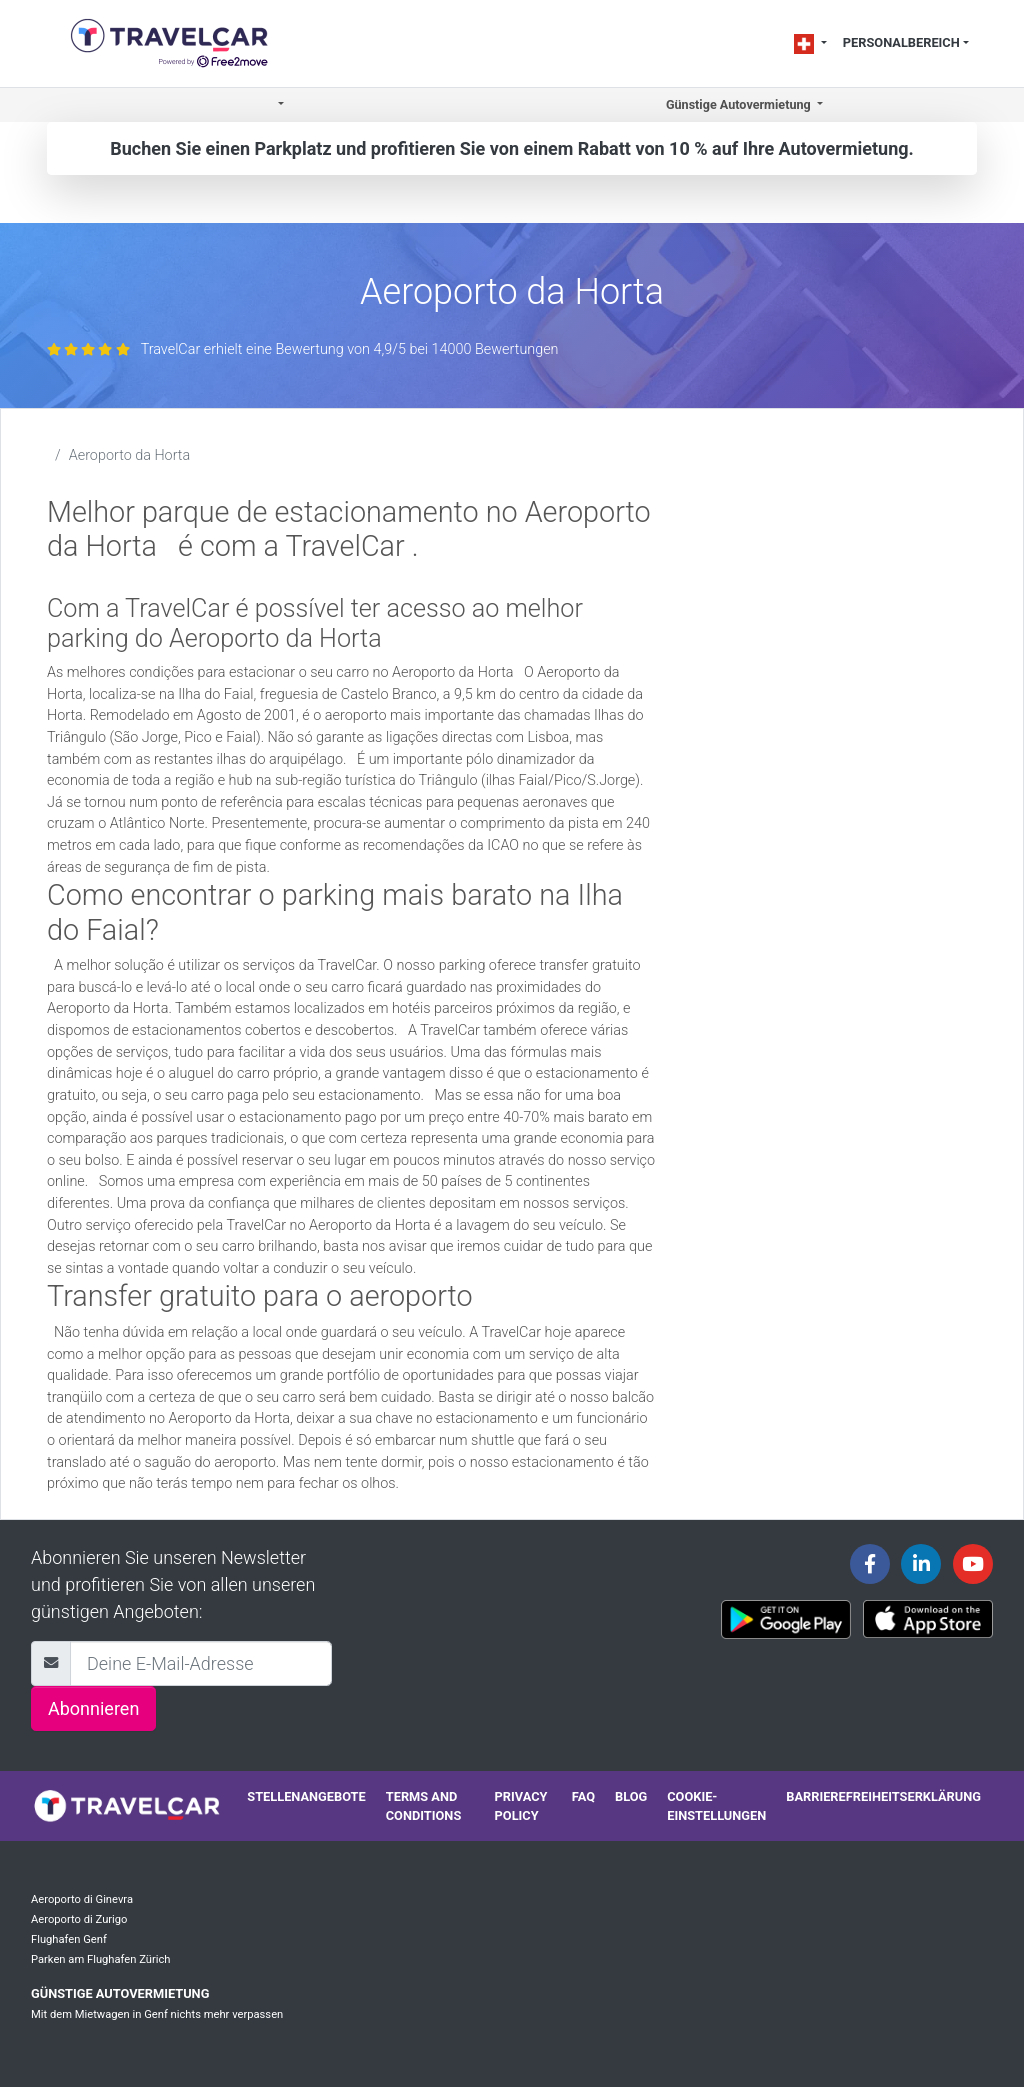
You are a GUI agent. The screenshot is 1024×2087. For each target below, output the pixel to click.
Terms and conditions (424, 1806)
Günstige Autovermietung (120, 1993)
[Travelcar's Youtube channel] (973, 1564)
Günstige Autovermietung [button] (740, 104)
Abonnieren (93, 1708)
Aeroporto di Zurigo (79, 1919)
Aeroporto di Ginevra (82, 1899)
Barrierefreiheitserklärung (883, 1796)
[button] (279, 105)
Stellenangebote (306, 1796)
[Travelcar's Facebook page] (870, 1564)
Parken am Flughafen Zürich (101, 1959)
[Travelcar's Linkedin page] (921, 1564)
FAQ (583, 1796)
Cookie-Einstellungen (716, 1806)
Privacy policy (521, 1806)
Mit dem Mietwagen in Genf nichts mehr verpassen (157, 2014)
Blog (631, 1796)
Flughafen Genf (69, 1939)
